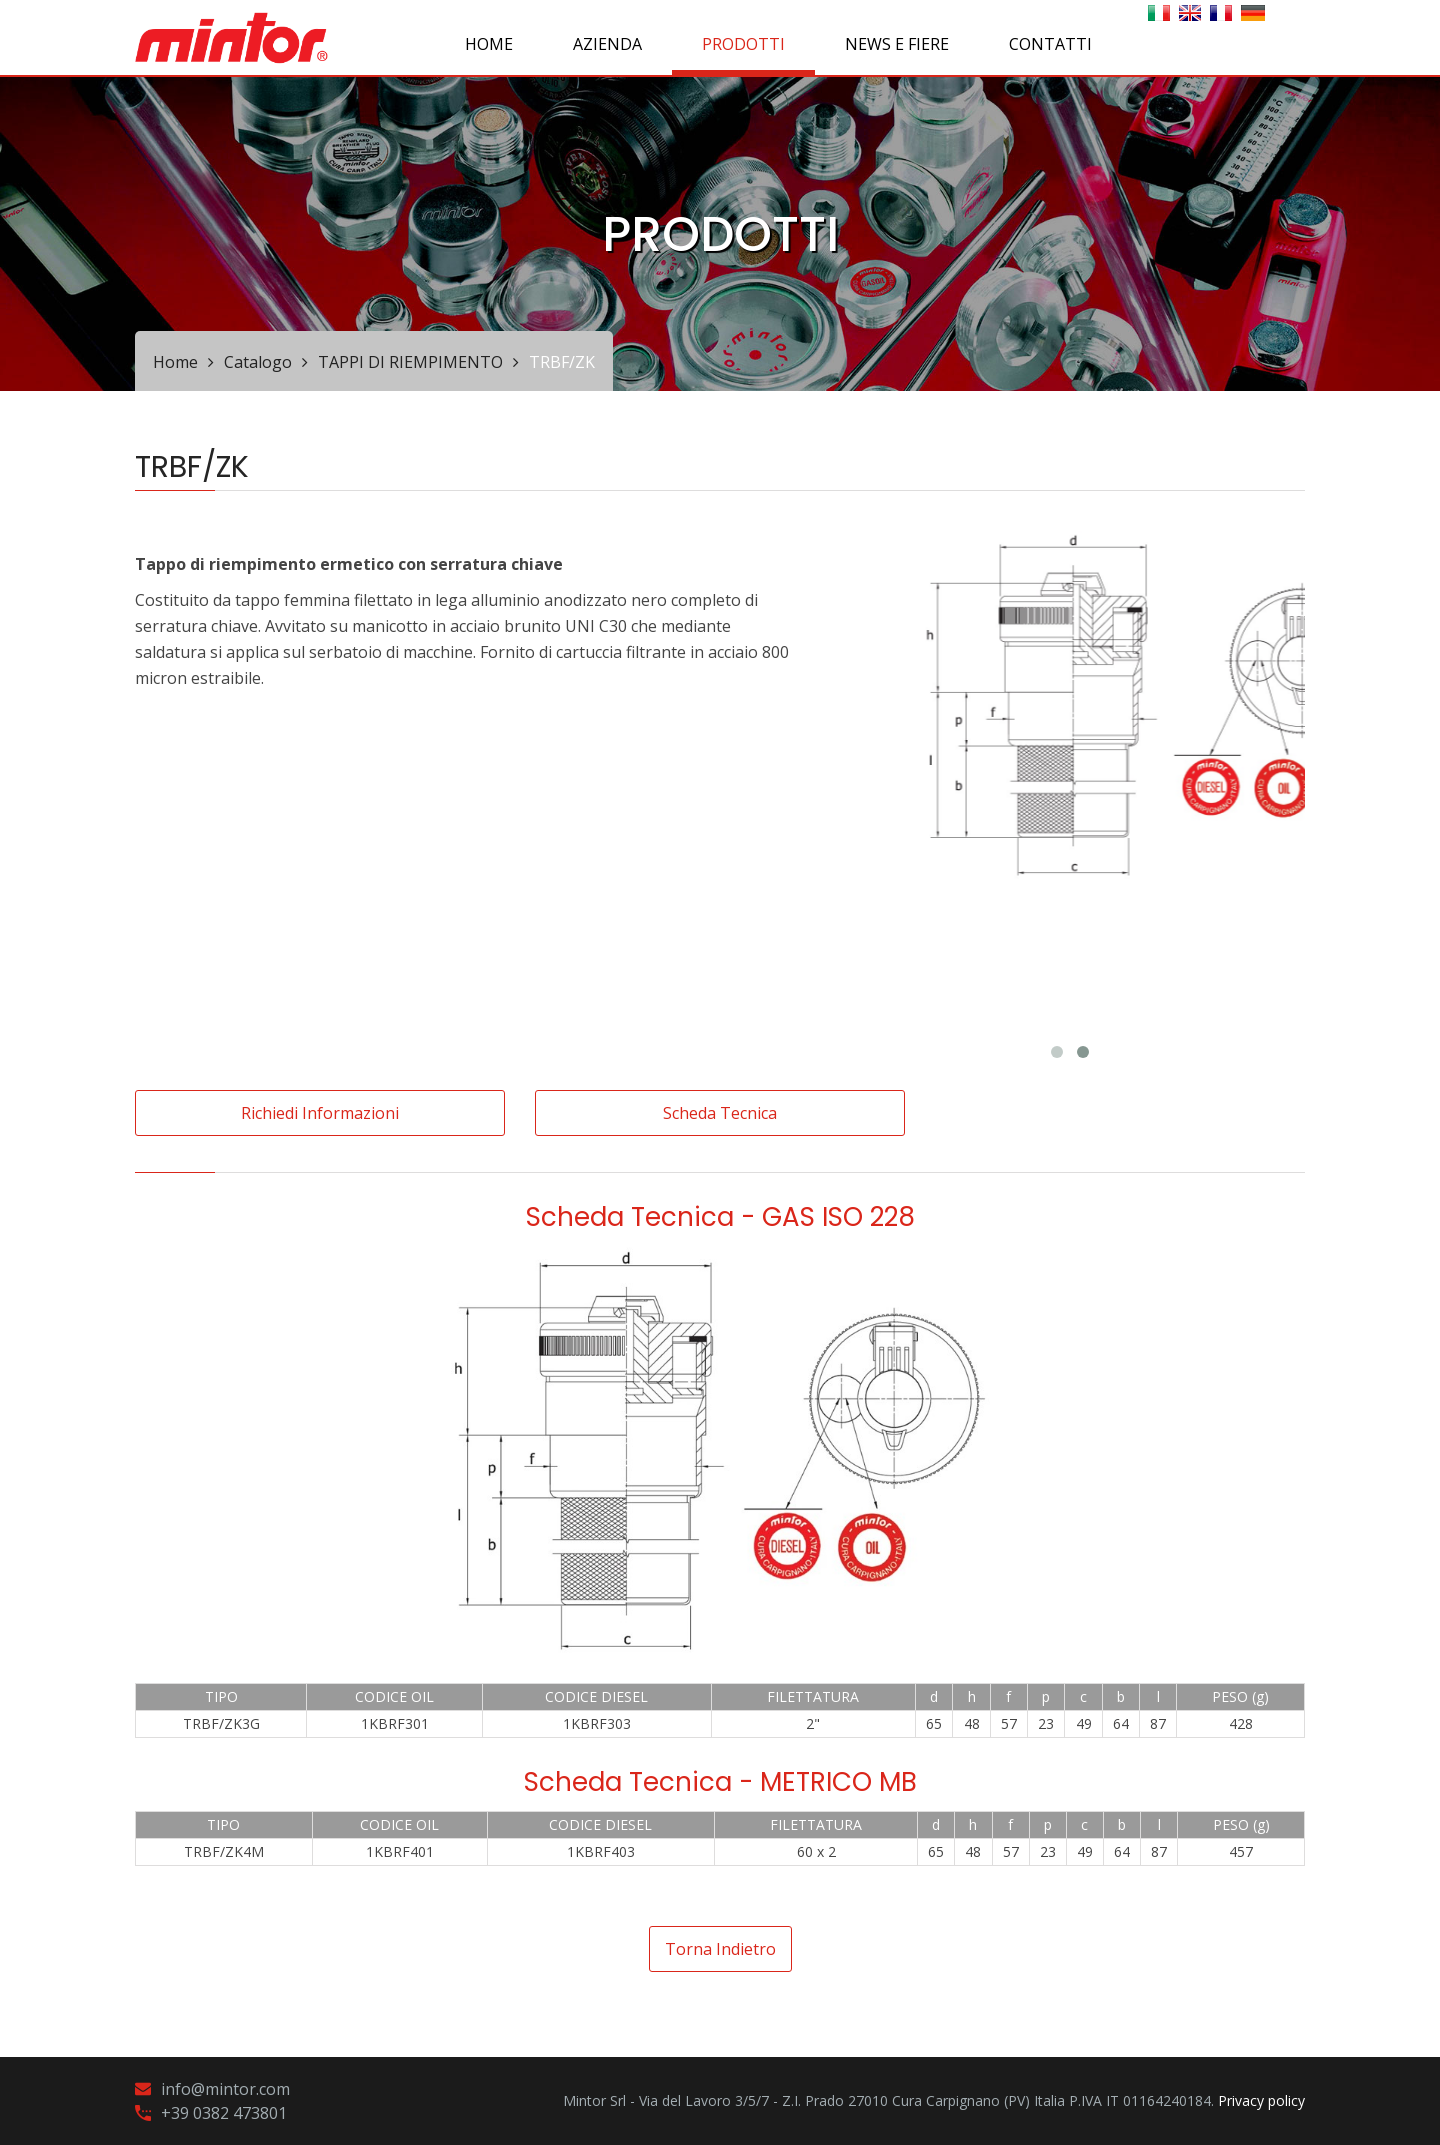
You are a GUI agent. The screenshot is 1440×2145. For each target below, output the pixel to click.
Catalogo (258, 362)
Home (489, 44)
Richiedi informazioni (320, 1113)
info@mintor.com (225, 2089)
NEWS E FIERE (897, 44)
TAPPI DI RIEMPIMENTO (410, 362)
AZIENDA (607, 44)
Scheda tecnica (720, 1113)
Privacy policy (1261, 2100)
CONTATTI (1050, 44)
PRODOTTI (743, 44)
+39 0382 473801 (224, 2113)
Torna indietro (720, 1949)
